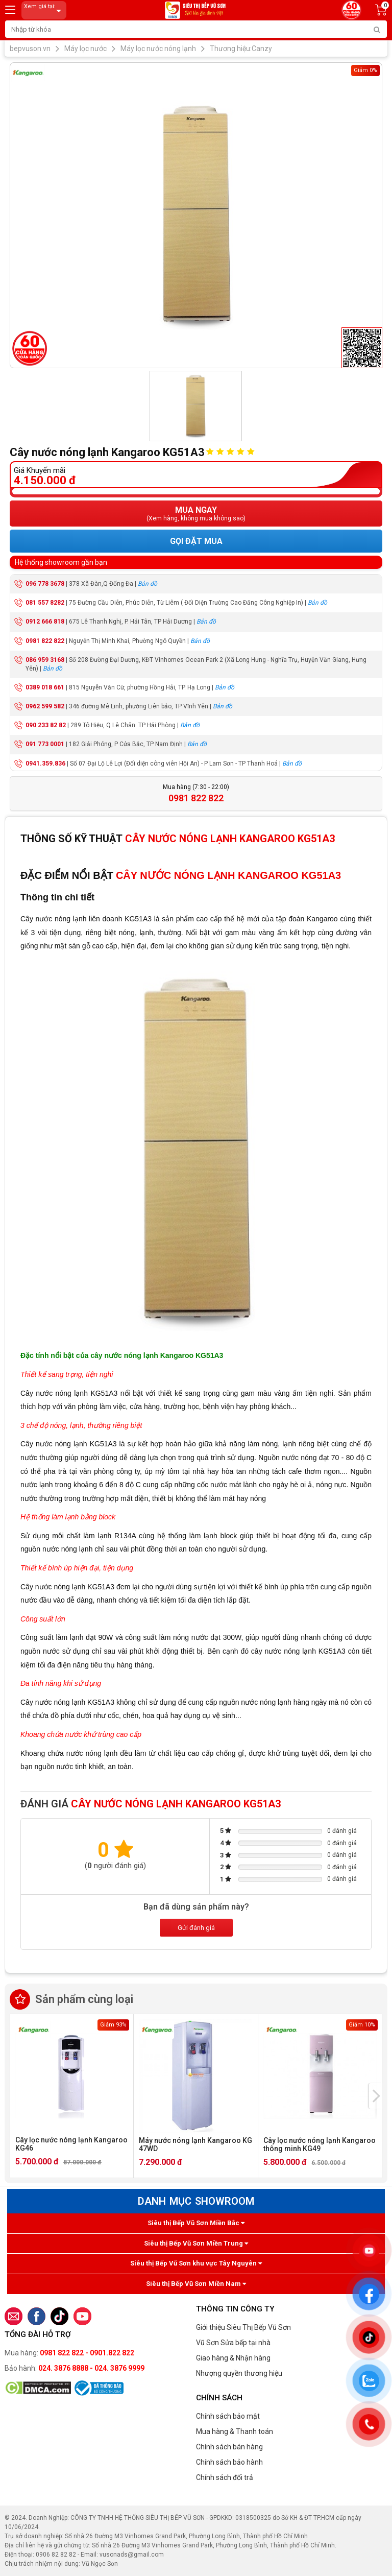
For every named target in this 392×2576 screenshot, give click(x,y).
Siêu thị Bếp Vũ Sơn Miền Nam (196, 2283)
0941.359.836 (45, 763)
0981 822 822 (45, 641)
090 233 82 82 (46, 725)
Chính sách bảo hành (229, 2462)
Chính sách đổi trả (224, 2477)
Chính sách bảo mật (228, 2416)
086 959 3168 (45, 659)
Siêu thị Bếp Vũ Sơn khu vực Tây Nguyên (196, 2263)
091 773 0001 (45, 744)
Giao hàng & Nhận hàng (233, 2358)
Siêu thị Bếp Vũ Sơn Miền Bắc (196, 2223)
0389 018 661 (45, 687)
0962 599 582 (45, 706)
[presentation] (375, 2096)
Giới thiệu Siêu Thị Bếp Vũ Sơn (243, 2327)
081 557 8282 (45, 602)
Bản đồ (147, 583)
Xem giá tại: (44, 10)
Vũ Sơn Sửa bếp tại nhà (233, 2343)
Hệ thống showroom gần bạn (61, 562)
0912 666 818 (45, 621)
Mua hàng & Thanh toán (234, 2431)
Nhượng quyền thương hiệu (239, 2373)
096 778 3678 (45, 583)
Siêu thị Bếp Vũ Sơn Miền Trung (196, 2243)
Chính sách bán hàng (229, 2447)
